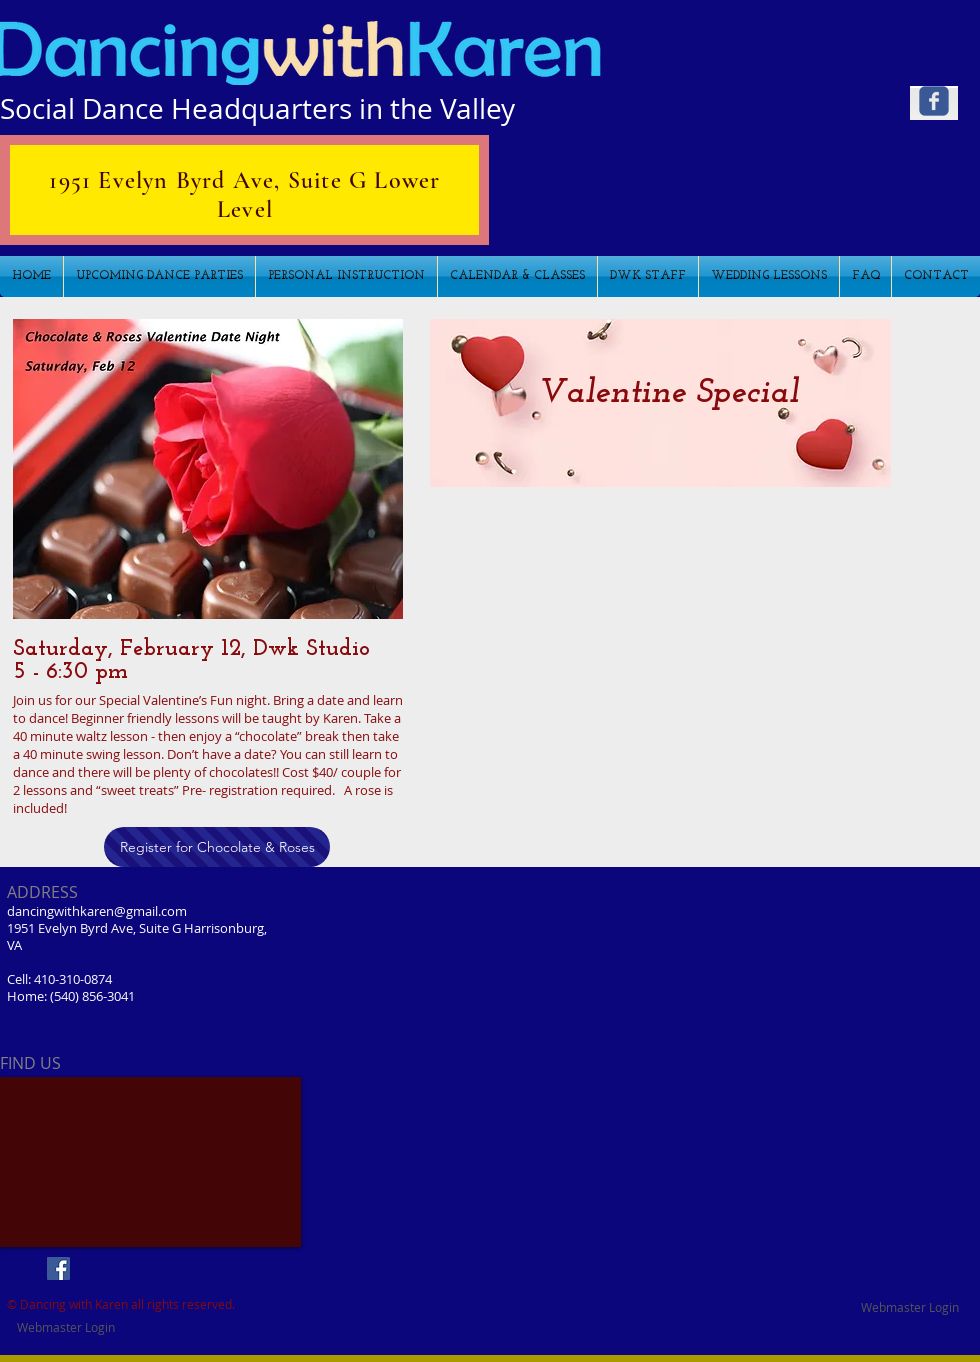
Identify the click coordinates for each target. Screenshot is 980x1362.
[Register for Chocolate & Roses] (217, 847)
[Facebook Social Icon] (58, 1268)
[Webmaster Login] (910, 1307)
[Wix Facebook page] (934, 101)
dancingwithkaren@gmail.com (97, 911)
